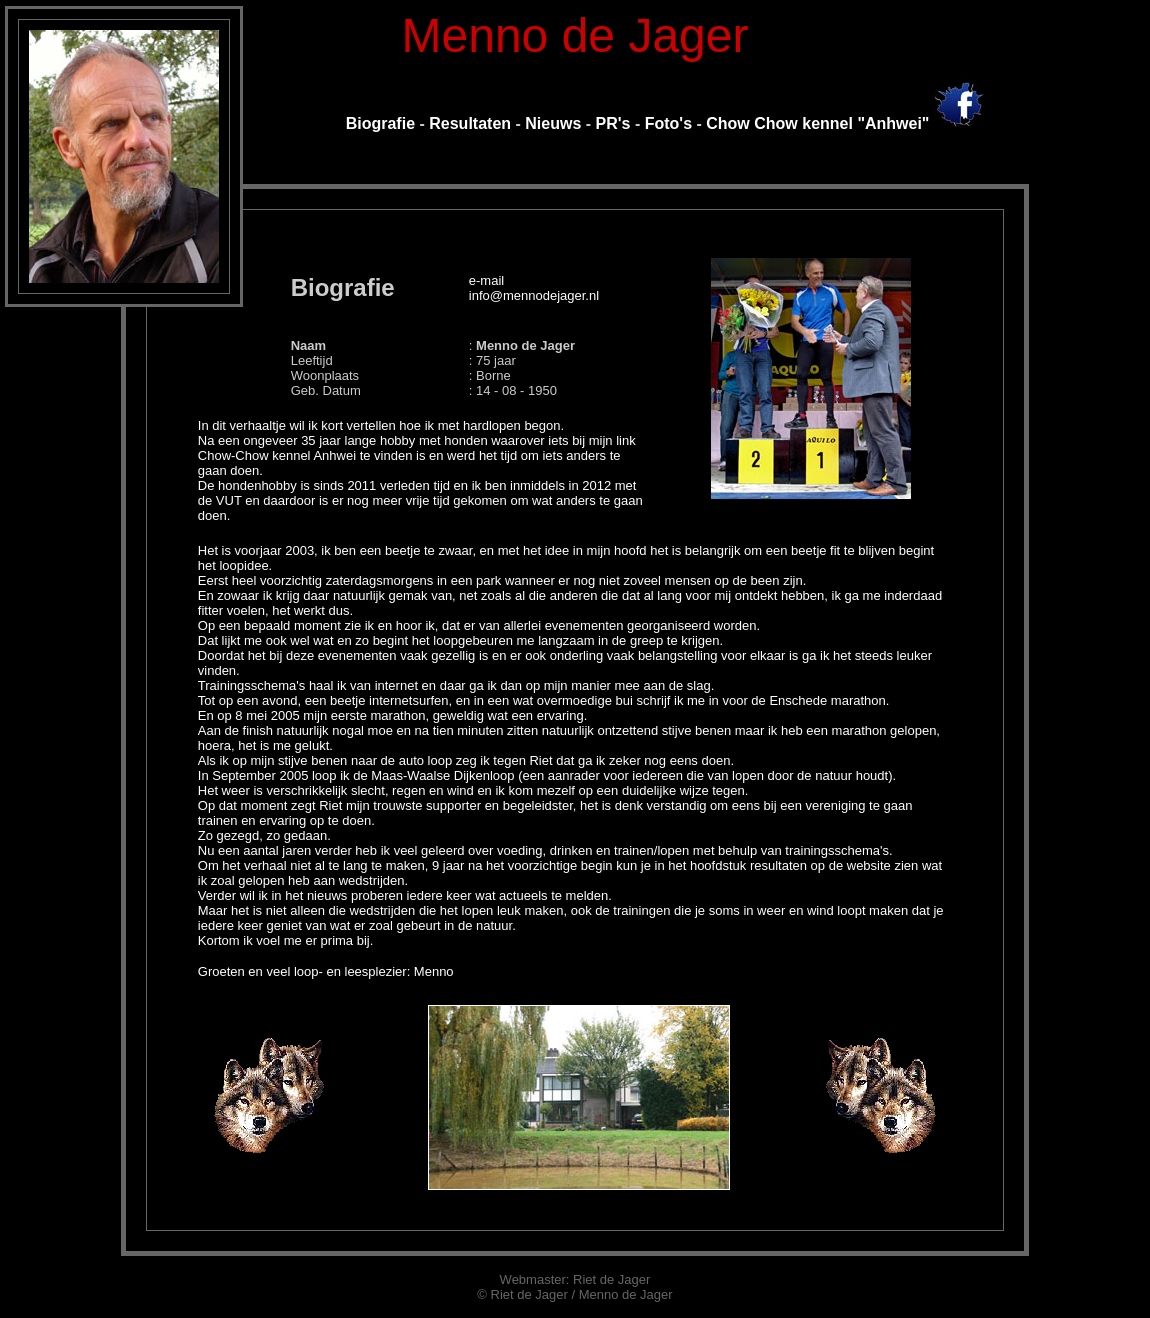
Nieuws (553, 123)
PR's (613, 123)
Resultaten (468, 123)
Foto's (668, 123)
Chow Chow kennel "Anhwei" (817, 123)
